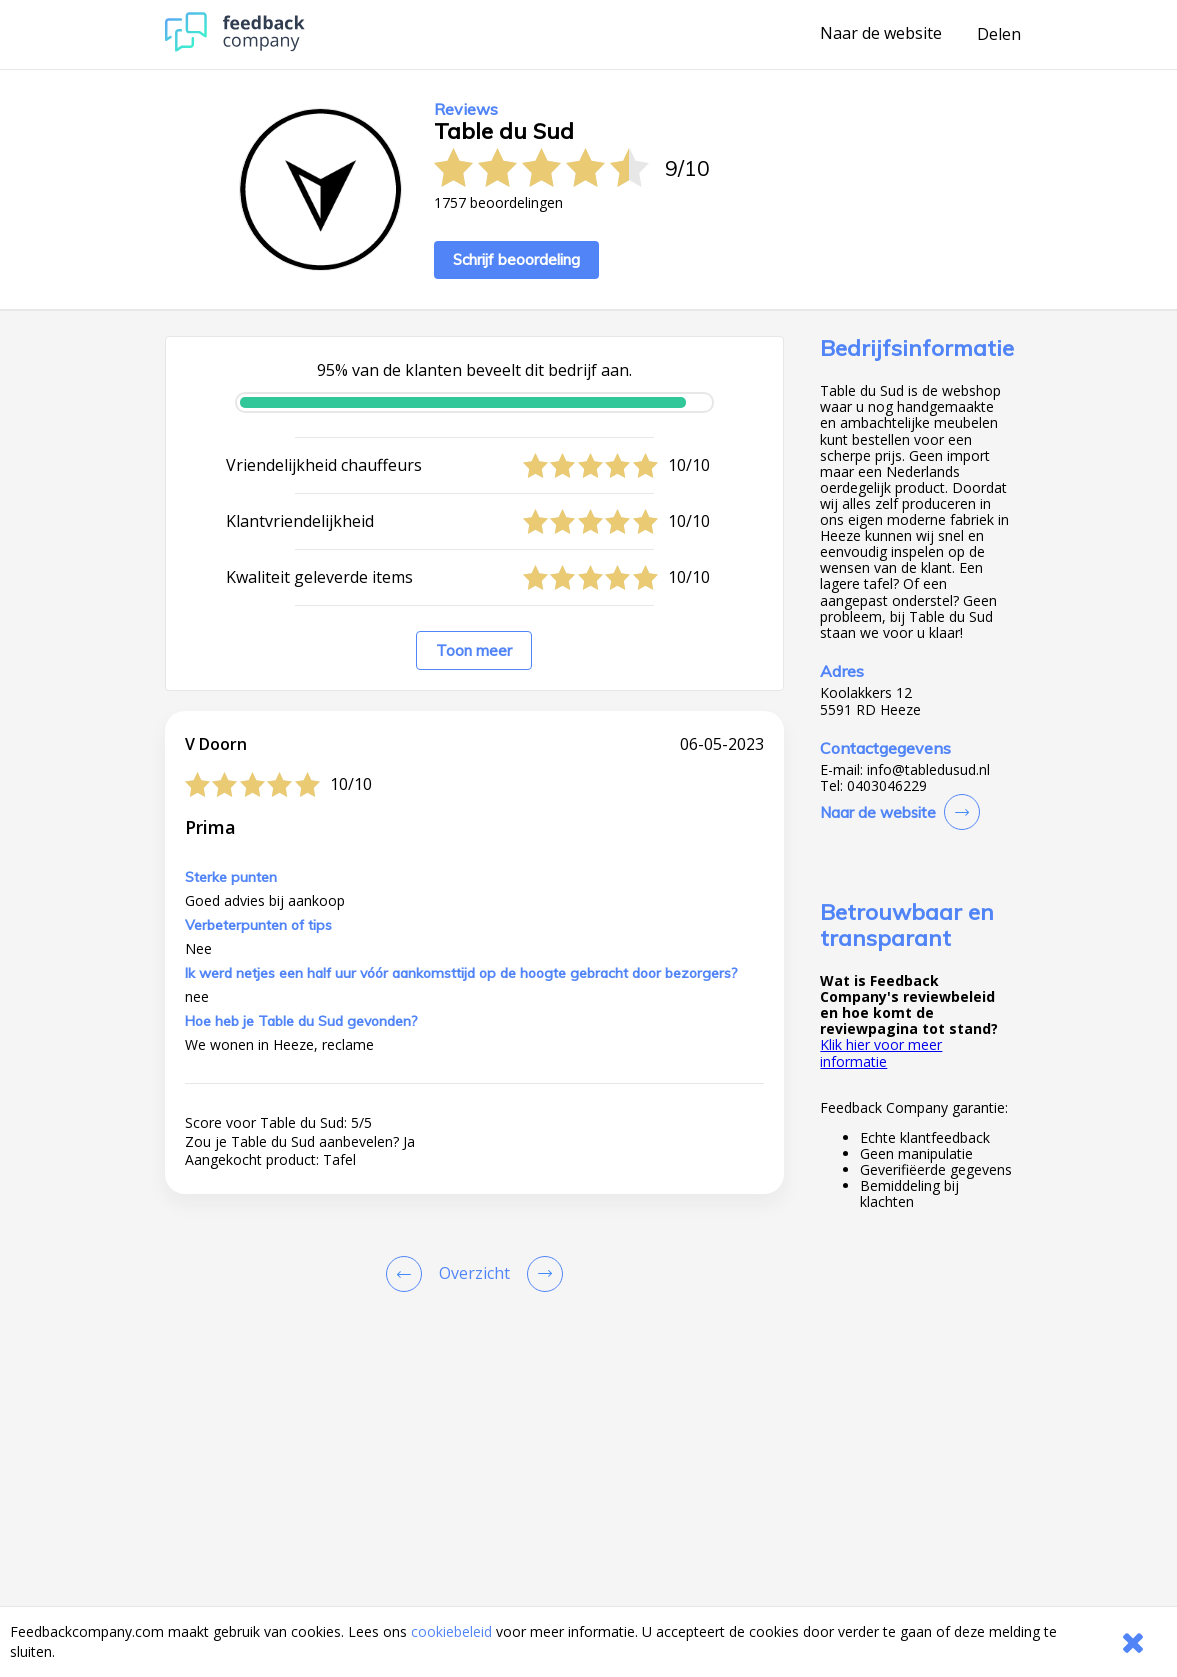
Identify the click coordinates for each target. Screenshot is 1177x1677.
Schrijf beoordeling (516, 259)
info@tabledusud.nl (928, 770)
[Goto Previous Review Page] (408, 1274)
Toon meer (474, 650)
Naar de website (881, 34)
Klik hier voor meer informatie (881, 1052)
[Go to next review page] (541, 1274)
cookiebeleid (451, 1631)
